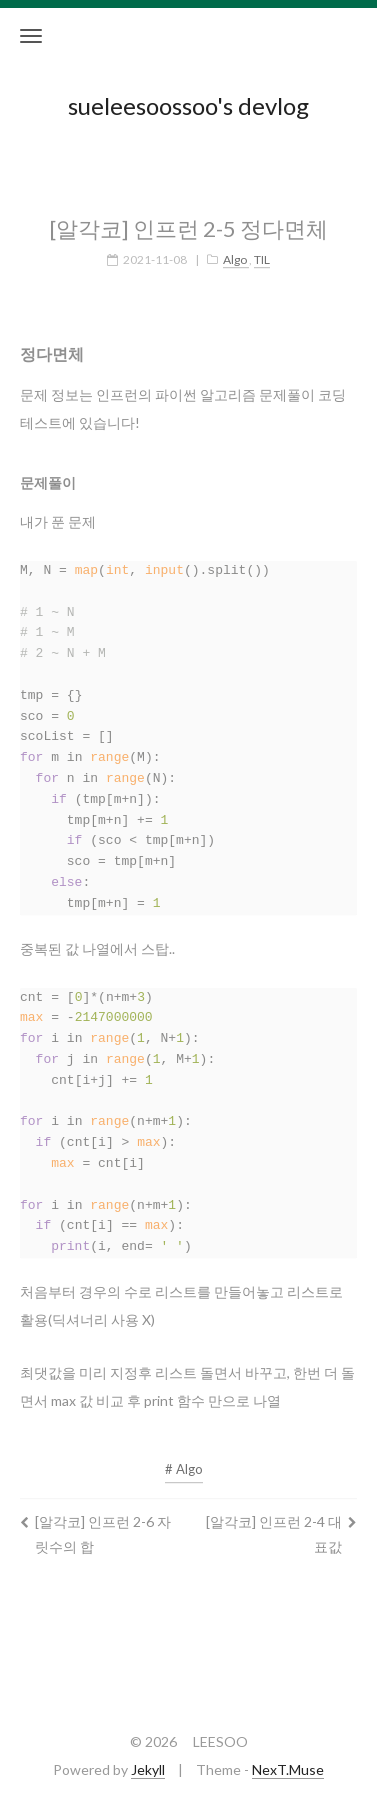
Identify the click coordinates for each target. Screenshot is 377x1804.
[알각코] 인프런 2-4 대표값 (281, 1521)
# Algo (184, 1456)
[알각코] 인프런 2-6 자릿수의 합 (95, 1521)
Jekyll (148, 1769)
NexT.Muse (288, 1769)
